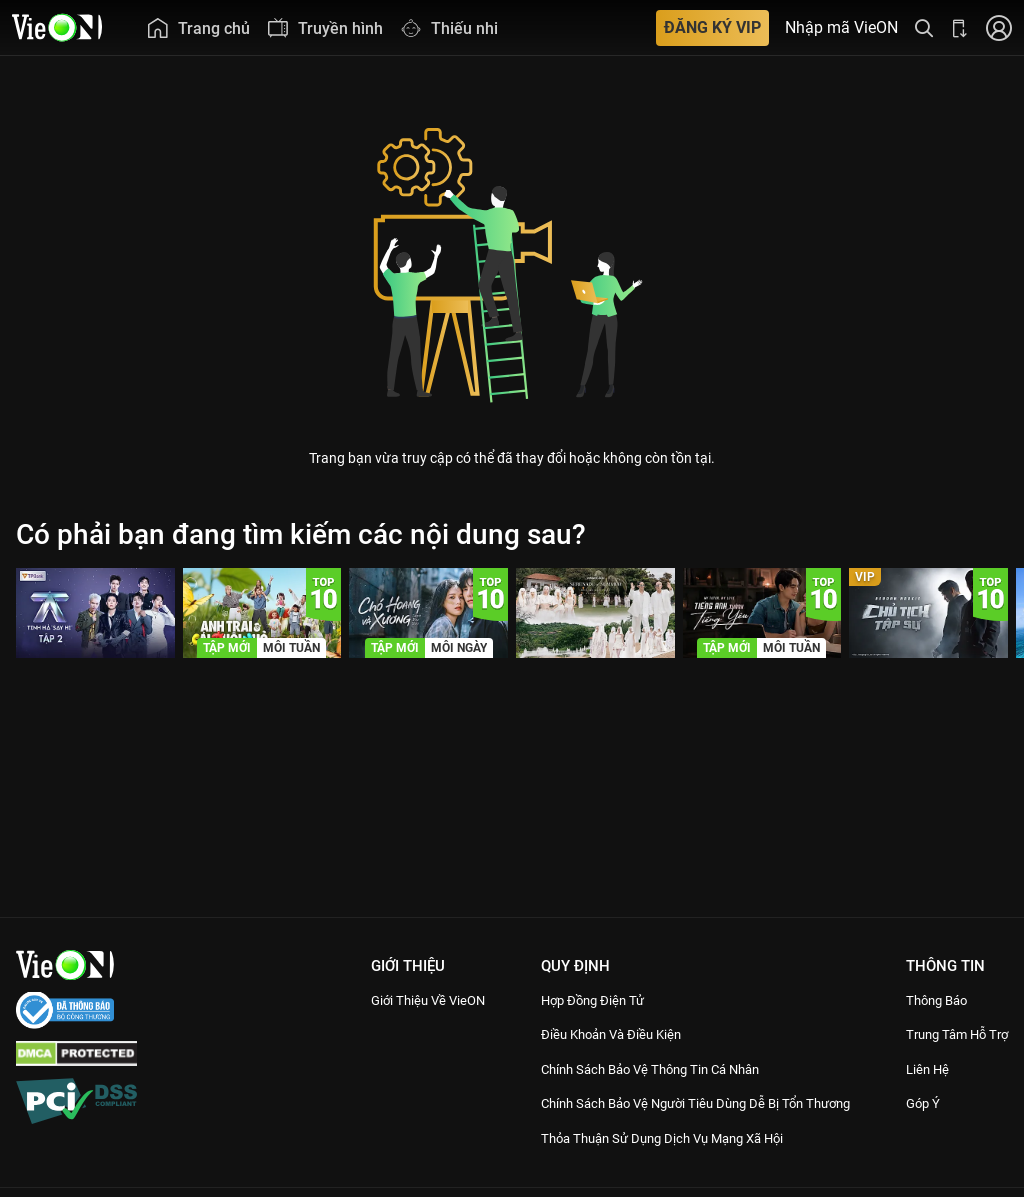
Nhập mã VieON (841, 28)
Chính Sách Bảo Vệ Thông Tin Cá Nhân (652, 1069)
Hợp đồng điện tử (584, 1000)
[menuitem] (198, 27)
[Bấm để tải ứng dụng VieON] (960, 27)
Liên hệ (927, 1091)
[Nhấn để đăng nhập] (999, 27)
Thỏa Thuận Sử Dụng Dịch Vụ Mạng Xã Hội (665, 1160)
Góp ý (922, 1126)
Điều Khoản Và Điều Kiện (605, 1034)
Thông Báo (938, 1000)
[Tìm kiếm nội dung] (924, 27)
